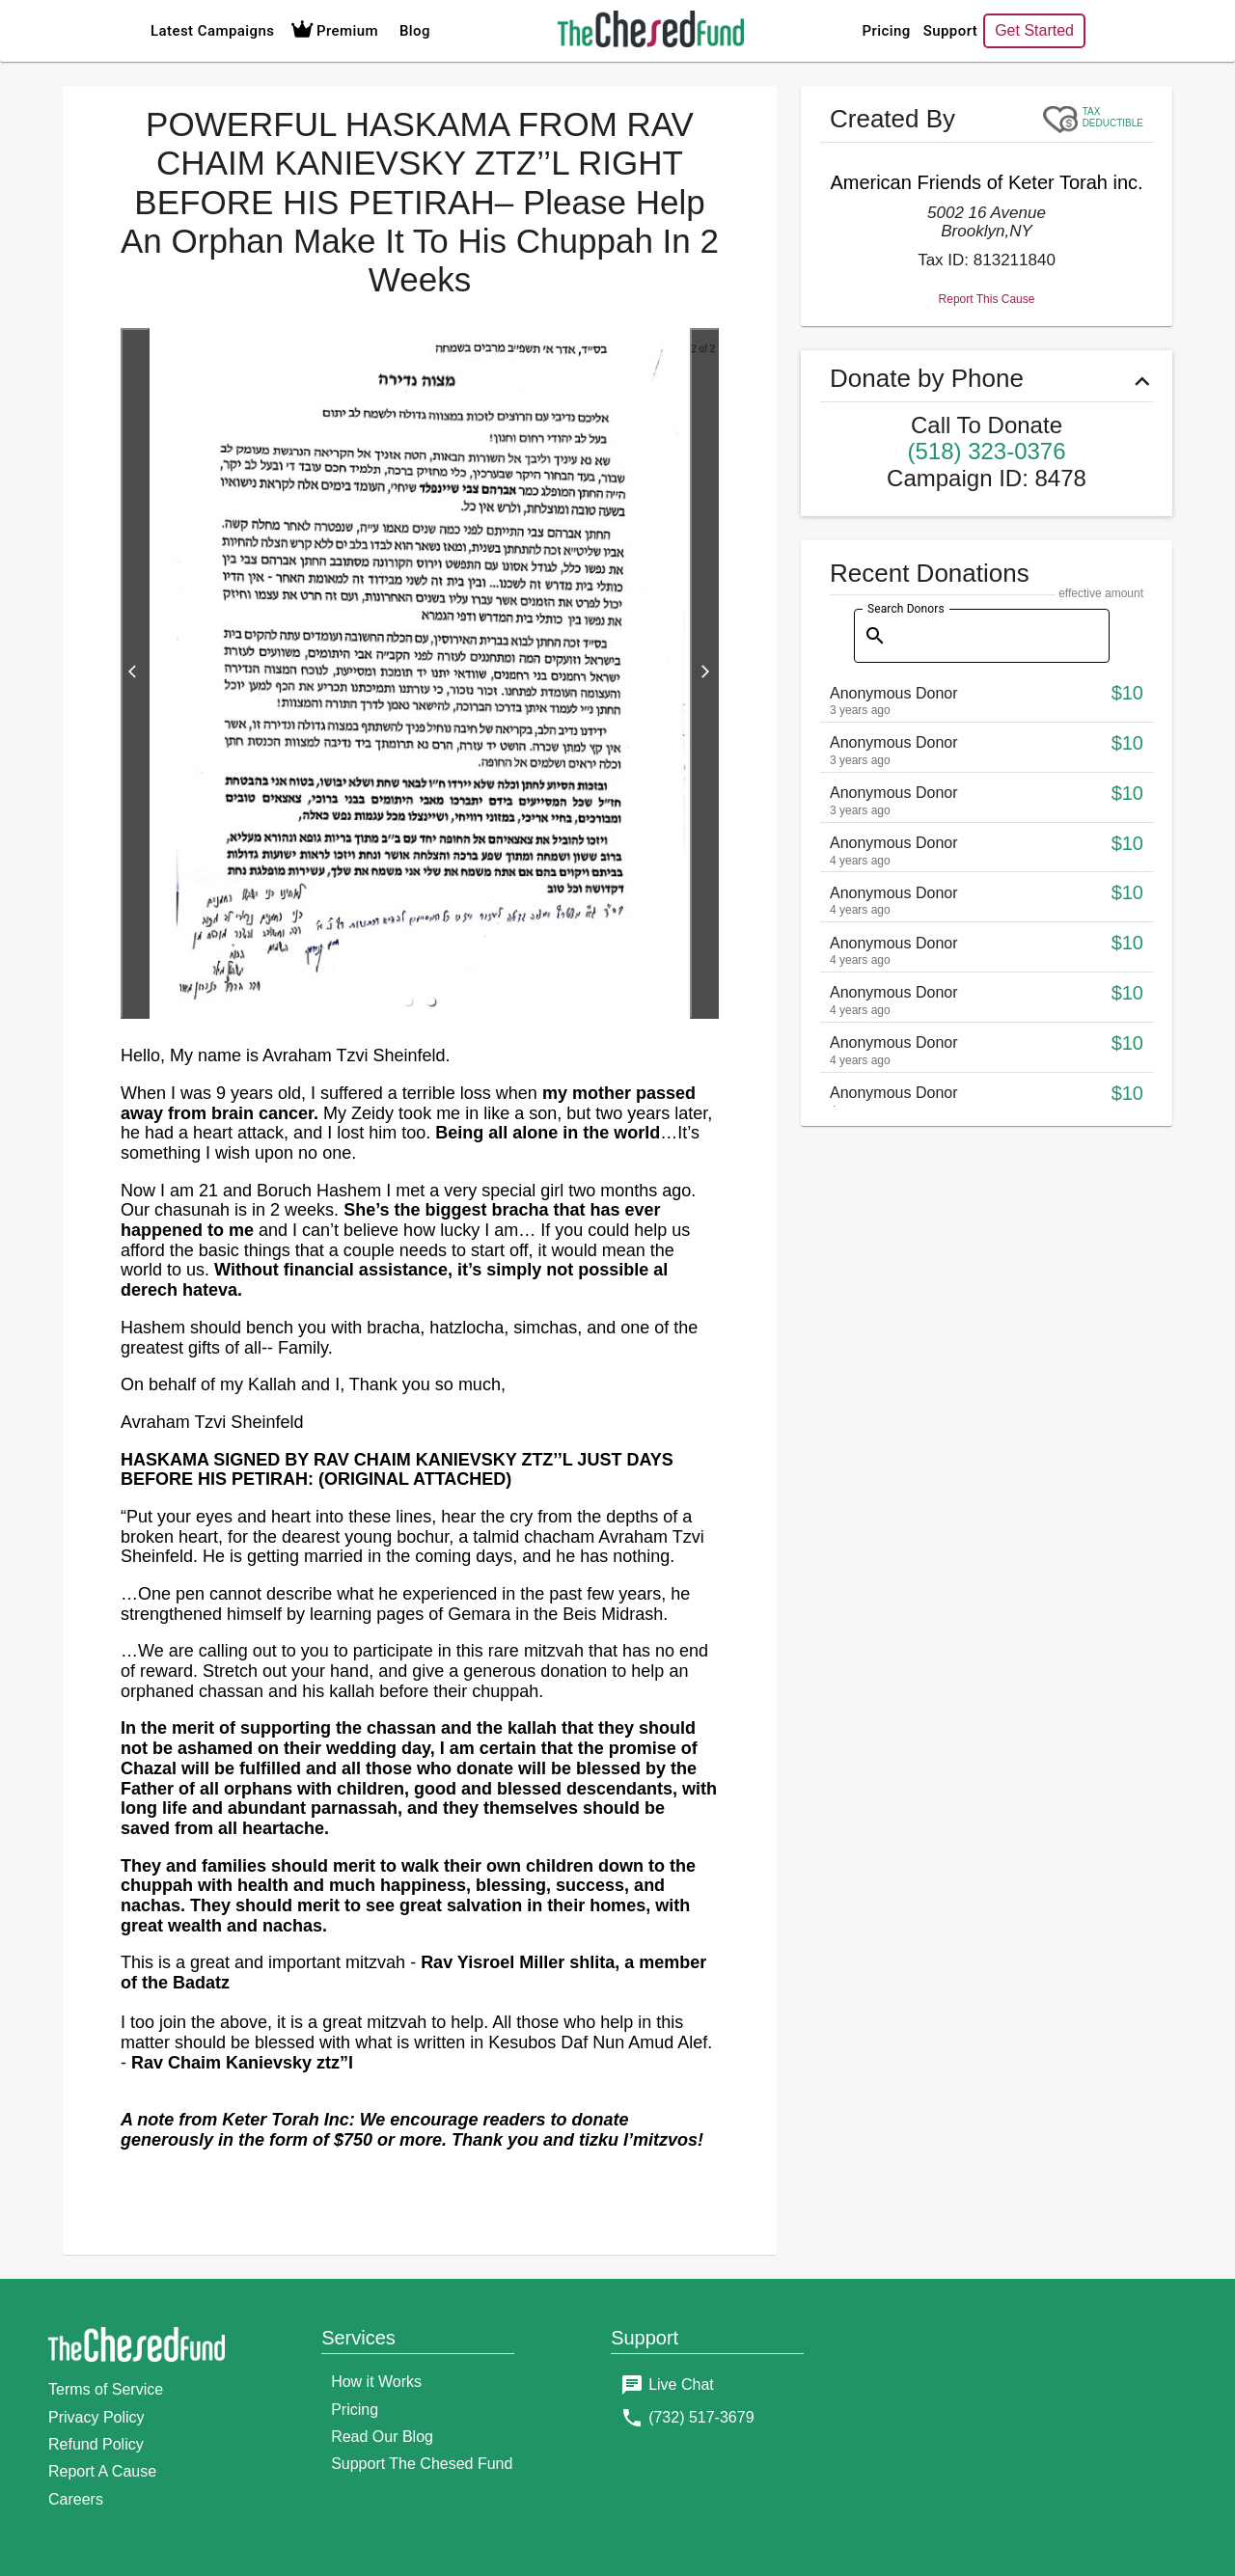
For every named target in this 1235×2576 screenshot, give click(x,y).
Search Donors (906, 1007)
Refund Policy (96, 2444)
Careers (75, 2499)
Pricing (821, 31)
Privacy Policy (96, 2417)
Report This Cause (987, 697)
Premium (332, 31)
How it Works (376, 2381)
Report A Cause (102, 2471)
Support (885, 31)
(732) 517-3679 (701, 2417)
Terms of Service (105, 2389)
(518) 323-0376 (986, 849)
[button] (408, 1001)
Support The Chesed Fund (421, 2463)
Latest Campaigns (212, 31)
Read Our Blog (382, 2436)
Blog (415, 31)
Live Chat (681, 2384)
